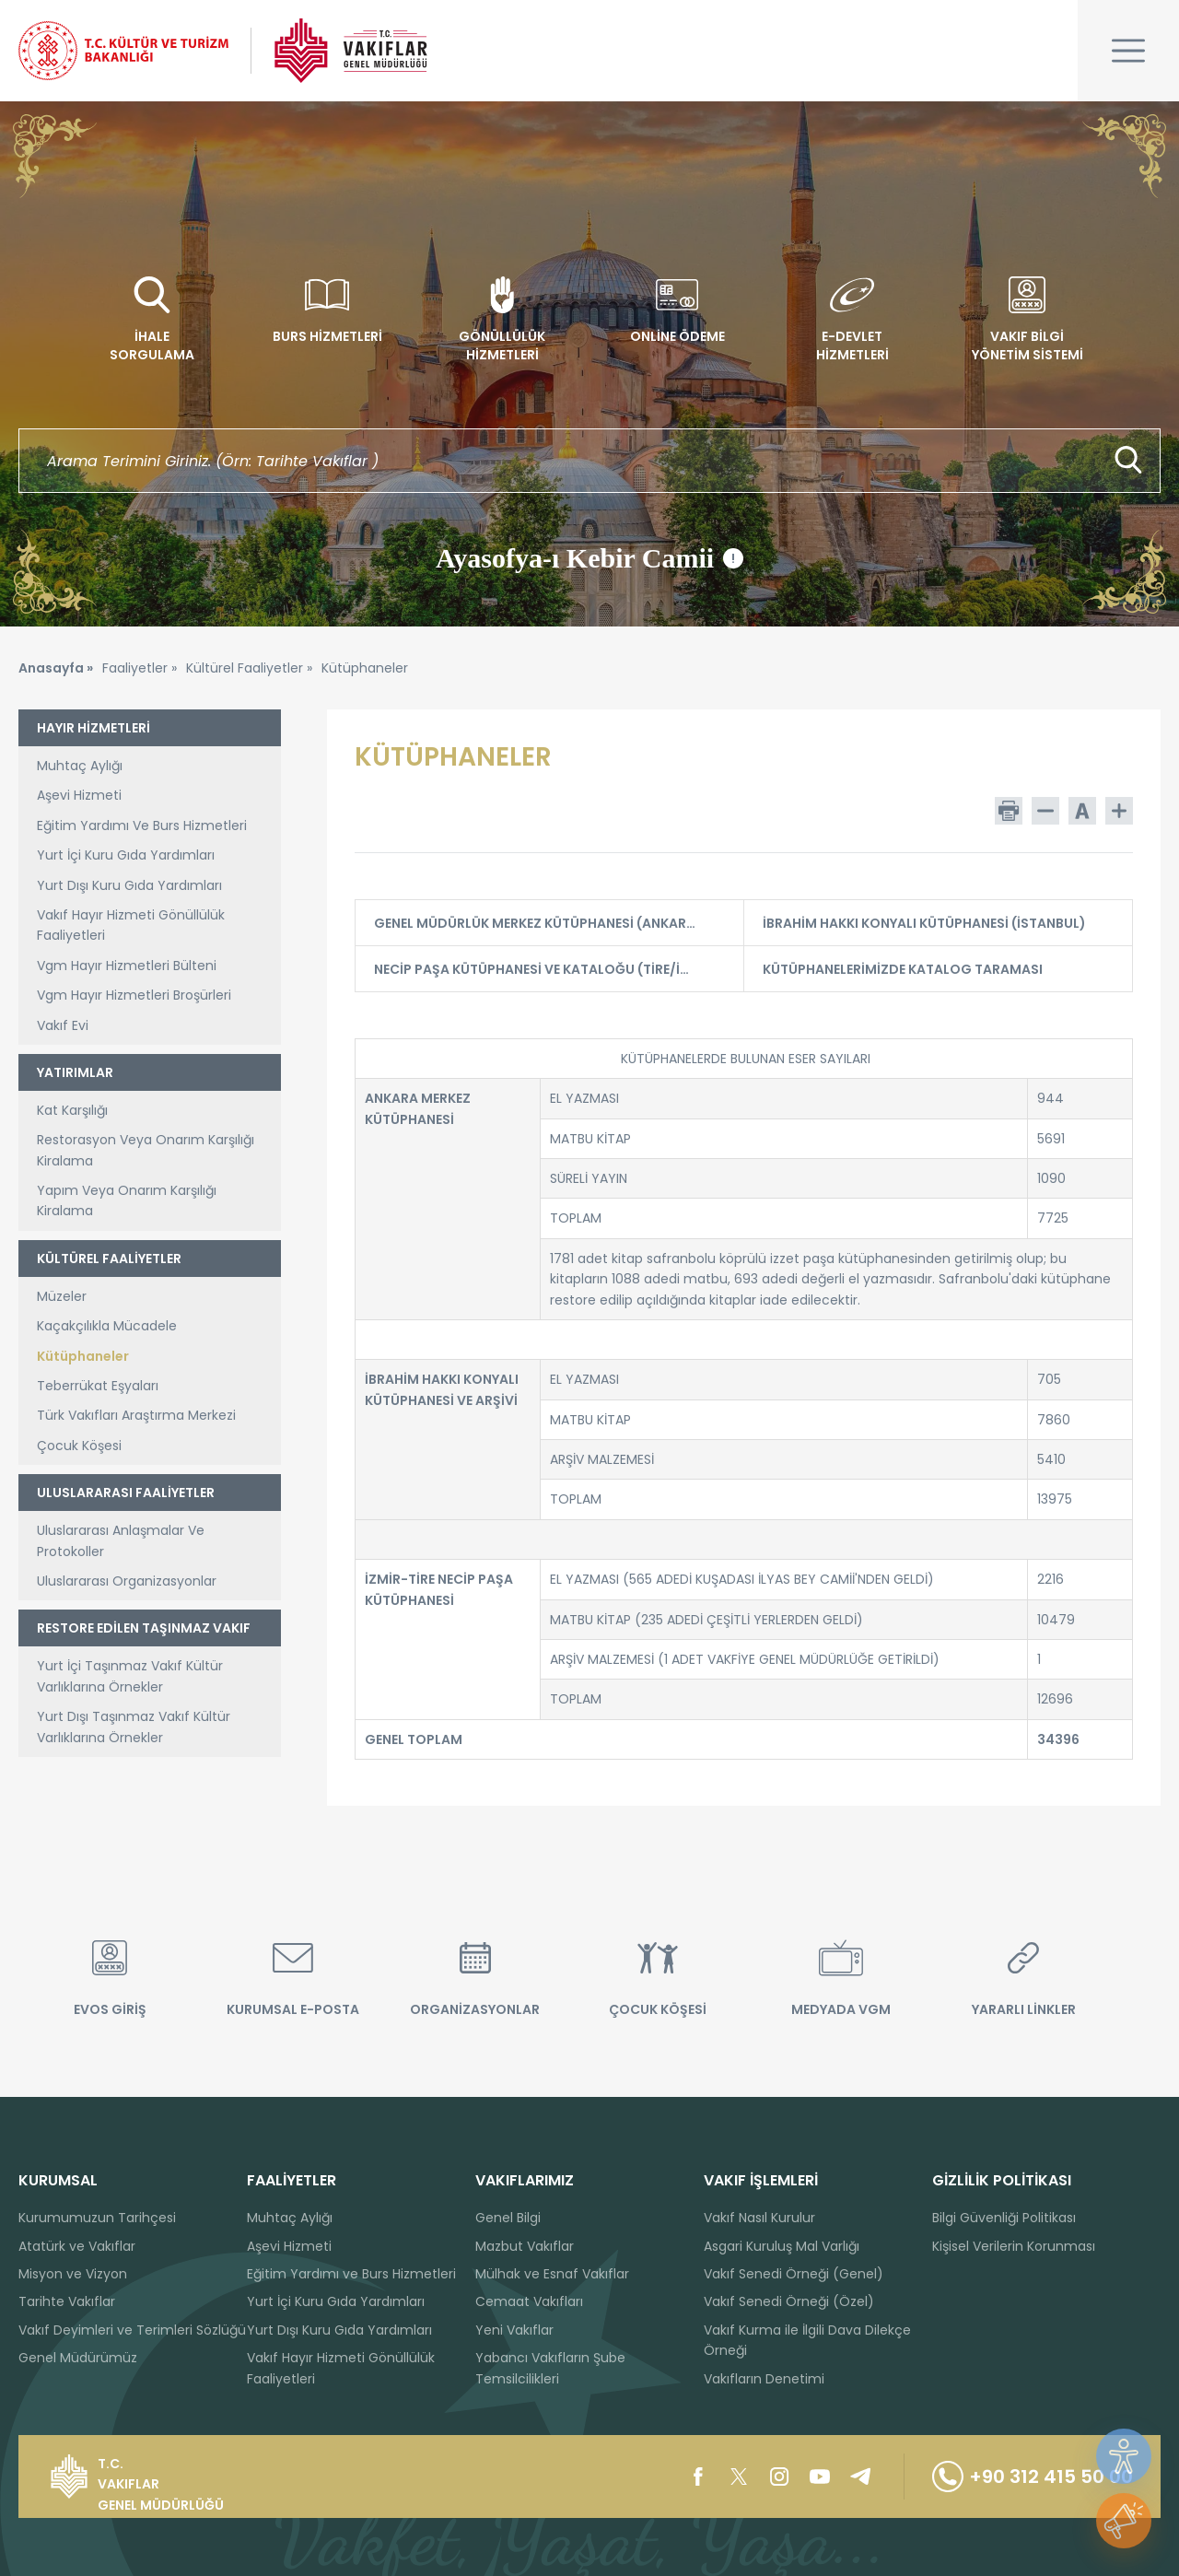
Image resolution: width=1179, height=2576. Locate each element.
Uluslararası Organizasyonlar (126, 1581)
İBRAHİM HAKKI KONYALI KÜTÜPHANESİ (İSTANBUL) (936, 923)
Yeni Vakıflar (514, 2330)
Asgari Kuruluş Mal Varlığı (781, 2246)
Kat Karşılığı (72, 1110)
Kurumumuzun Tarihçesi (97, 2217)
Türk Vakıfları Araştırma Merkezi (136, 1415)
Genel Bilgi (508, 2217)
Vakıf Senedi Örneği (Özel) (789, 2301)
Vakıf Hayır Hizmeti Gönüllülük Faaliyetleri (131, 925)
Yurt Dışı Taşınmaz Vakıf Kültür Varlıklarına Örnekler (133, 1726)
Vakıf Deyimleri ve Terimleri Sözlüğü (132, 2330)
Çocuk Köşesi (79, 1445)
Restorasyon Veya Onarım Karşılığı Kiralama (145, 1149)
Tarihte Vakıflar (66, 2301)
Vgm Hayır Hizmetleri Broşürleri (134, 995)
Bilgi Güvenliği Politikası (1004, 2217)
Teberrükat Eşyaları (97, 1385)
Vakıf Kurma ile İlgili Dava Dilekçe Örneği (807, 2340)
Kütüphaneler (83, 1356)
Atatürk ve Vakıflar (76, 2246)
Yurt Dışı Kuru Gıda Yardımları (129, 885)
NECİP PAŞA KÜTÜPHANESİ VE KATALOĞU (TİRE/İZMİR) (547, 969)
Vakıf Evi (62, 1025)
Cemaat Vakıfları (529, 2301)
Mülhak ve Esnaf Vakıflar (552, 2274)
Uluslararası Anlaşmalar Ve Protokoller (120, 1540)
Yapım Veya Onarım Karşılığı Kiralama (126, 1200)
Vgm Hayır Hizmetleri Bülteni (126, 965)
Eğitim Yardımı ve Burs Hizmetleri (351, 2274)
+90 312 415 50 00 (1032, 2476)
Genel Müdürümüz (77, 2357)
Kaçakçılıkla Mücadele (107, 1326)
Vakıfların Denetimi (764, 2379)
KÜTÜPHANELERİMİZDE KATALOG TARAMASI (936, 969)
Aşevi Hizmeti (79, 795)
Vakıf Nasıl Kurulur (759, 2217)
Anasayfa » (55, 668)
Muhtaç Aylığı (80, 765)
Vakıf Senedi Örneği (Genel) (793, 2274)
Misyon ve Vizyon (72, 2274)
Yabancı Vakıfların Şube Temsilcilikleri (550, 2367)
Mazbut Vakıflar (524, 2246)
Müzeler (62, 1296)
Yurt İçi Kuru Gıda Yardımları (126, 855)
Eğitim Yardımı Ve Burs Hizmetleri (142, 825)
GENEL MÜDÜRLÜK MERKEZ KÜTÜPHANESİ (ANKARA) (547, 923)
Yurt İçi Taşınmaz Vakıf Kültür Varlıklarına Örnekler (130, 1676)
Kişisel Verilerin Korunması (1013, 2246)
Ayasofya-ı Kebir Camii (589, 558)
